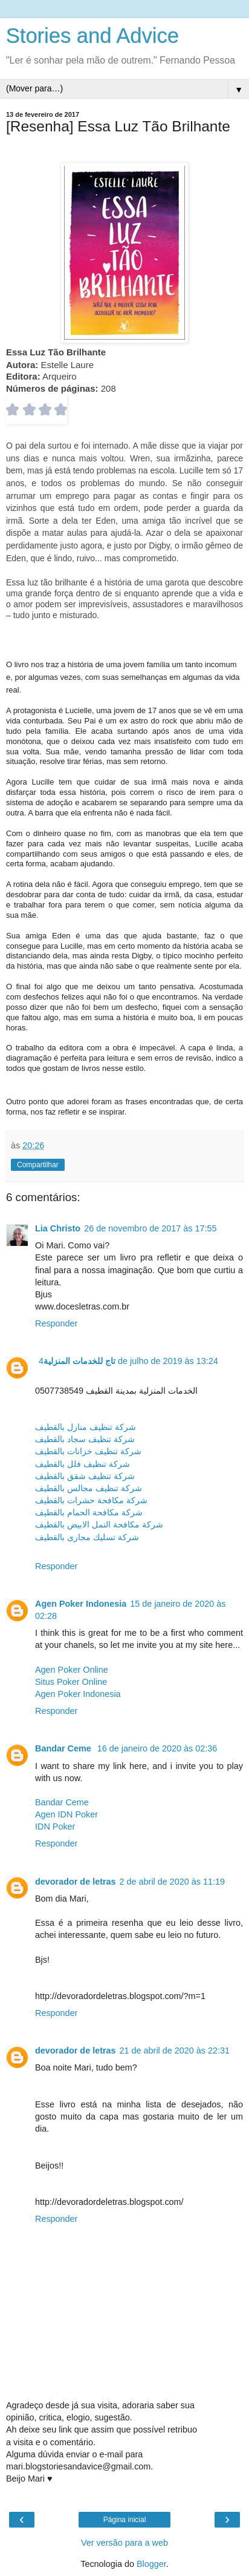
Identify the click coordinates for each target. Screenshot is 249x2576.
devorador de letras (75, 1881)
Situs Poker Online (71, 1682)
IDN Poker (55, 1826)
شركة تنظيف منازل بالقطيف (85, 1427)
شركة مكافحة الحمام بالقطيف (89, 1512)
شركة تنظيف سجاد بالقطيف (85, 1439)
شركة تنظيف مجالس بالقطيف (88, 1488)
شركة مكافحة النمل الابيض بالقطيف (99, 1524)
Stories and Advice (92, 35)
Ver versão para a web (124, 2543)
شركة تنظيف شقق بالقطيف (85, 1476)
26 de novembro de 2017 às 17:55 (150, 1228)
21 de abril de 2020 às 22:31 (175, 2050)
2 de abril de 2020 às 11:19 (172, 1881)
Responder (56, 1323)
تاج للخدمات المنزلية (79, 1361)
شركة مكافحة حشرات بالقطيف (91, 1500)
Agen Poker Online (71, 1670)
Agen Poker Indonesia (80, 1604)
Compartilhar (38, 1165)
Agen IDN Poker (66, 1814)
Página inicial (124, 2519)
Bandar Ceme (64, 1748)
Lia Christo (57, 1228)
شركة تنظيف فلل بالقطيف (82, 1464)
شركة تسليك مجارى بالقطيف (87, 1537)
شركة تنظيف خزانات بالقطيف (88, 1451)
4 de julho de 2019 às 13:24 (128, 1361)
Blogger (151, 2564)
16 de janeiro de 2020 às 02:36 (157, 1748)
